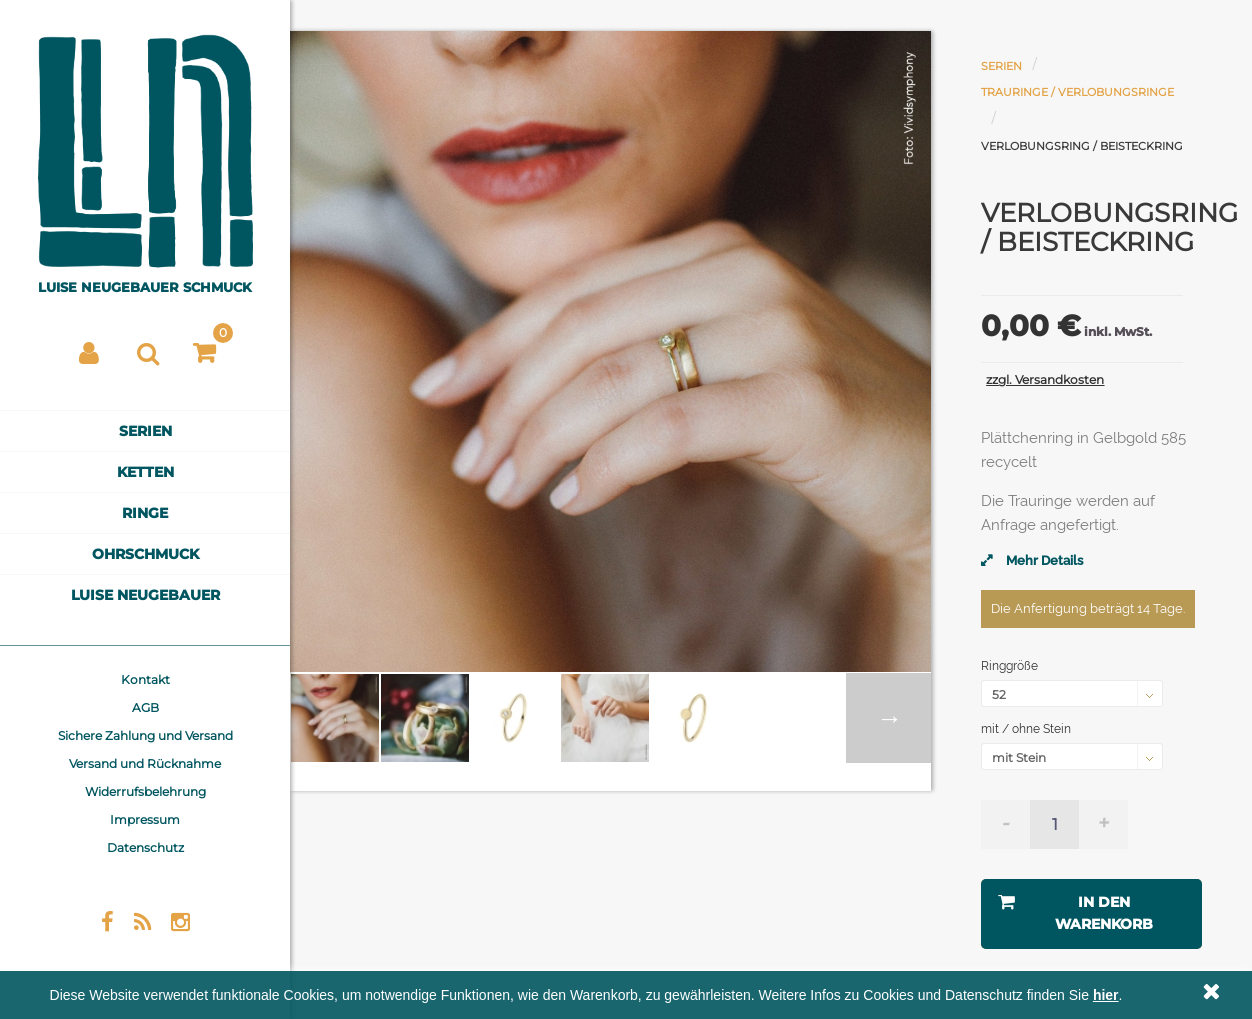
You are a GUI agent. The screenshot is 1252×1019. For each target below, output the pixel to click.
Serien (145, 431)
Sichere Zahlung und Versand (145, 735)
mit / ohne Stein (1027, 729)
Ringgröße (1011, 666)
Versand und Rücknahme (145, 763)
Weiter (888, 718)
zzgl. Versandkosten (1045, 379)
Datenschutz (145, 847)
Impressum (145, 819)
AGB (145, 707)
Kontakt (145, 679)
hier (1106, 995)
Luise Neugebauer (145, 595)
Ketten (145, 472)
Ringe (145, 513)
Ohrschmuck (145, 554)
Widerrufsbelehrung (145, 791)
